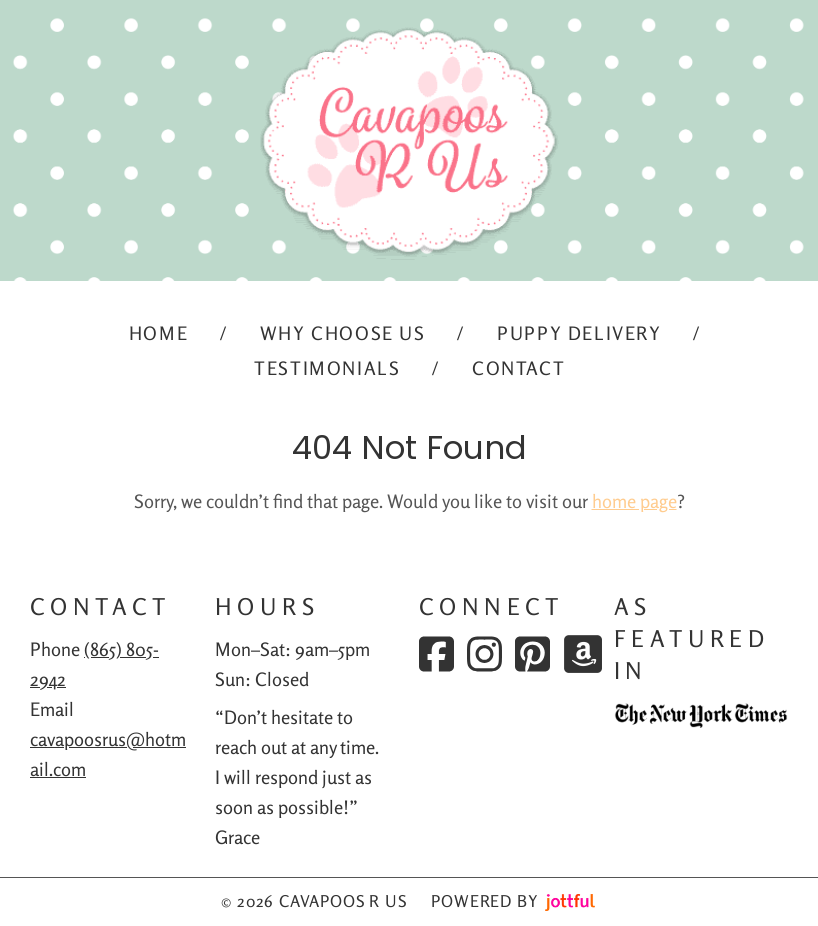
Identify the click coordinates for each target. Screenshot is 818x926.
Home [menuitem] (158, 333)
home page (634, 501)
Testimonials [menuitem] (327, 368)
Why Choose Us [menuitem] (343, 333)
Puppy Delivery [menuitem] (579, 333)
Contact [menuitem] (518, 368)
